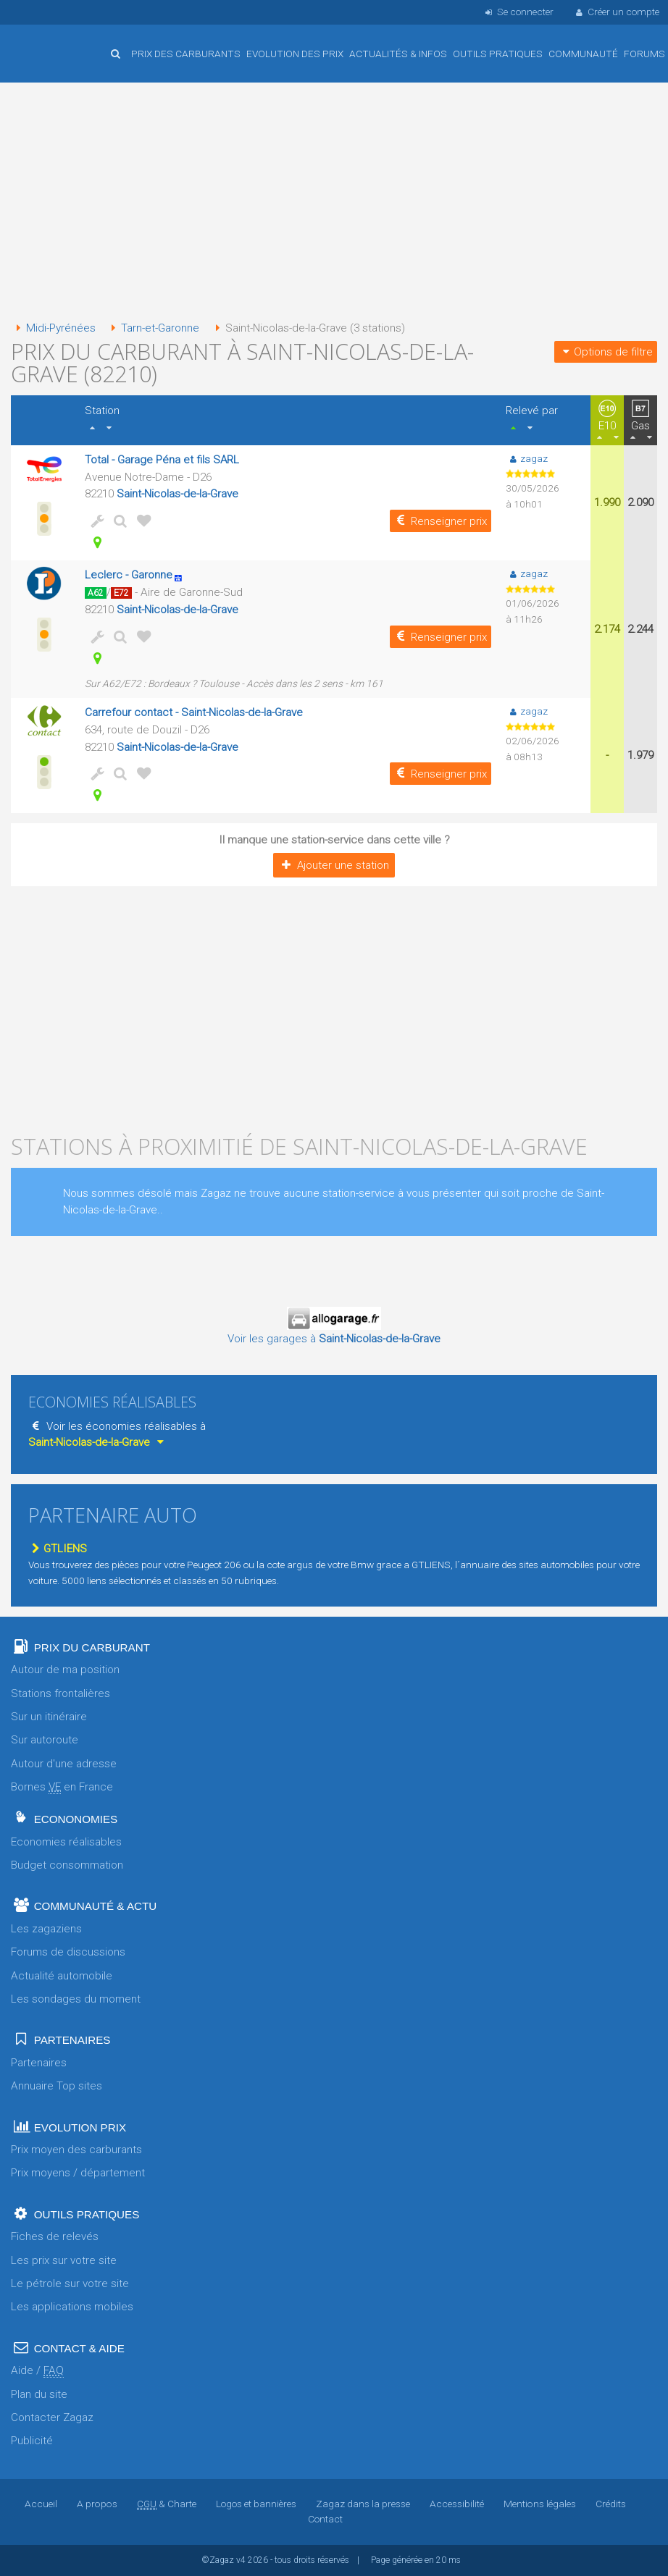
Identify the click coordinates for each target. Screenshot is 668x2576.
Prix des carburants (186, 53)
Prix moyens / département (78, 2172)
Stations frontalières (60, 1693)
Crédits (610, 2503)
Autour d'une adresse (64, 1763)
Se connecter (518, 11)
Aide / (37, 2371)
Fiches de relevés (55, 2236)
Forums (644, 53)
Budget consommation (67, 1865)
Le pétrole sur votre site (70, 2283)
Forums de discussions (68, 1951)
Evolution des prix (294, 53)
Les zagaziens (46, 1928)
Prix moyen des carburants (76, 2149)
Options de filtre (606, 351)
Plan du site (39, 2394)
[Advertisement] (334, 202)
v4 (241, 2560)
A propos (97, 2503)
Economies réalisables (66, 1841)
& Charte (166, 2503)
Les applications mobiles (72, 2306)
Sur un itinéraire (49, 1716)
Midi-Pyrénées (53, 327)
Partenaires (39, 2062)
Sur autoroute (44, 1739)
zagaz (526, 458)
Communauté (583, 53)
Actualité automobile (61, 1975)
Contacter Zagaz (52, 2417)
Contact (325, 2519)
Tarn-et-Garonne (152, 327)
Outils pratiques (498, 53)
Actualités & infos (398, 53)
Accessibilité (457, 2503)
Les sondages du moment (76, 1998)
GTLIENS (57, 1548)
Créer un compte (616, 11)
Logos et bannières (256, 2503)
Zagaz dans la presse (363, 2503)
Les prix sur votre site (64, 2260)
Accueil (58, 42)
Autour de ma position (65, 1669)
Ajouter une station (333, 865)
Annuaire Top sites (56, 2085)
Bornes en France (62, 1787)
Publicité (32, 2440)
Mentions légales (539, 2503)
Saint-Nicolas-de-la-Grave (177, 493)
